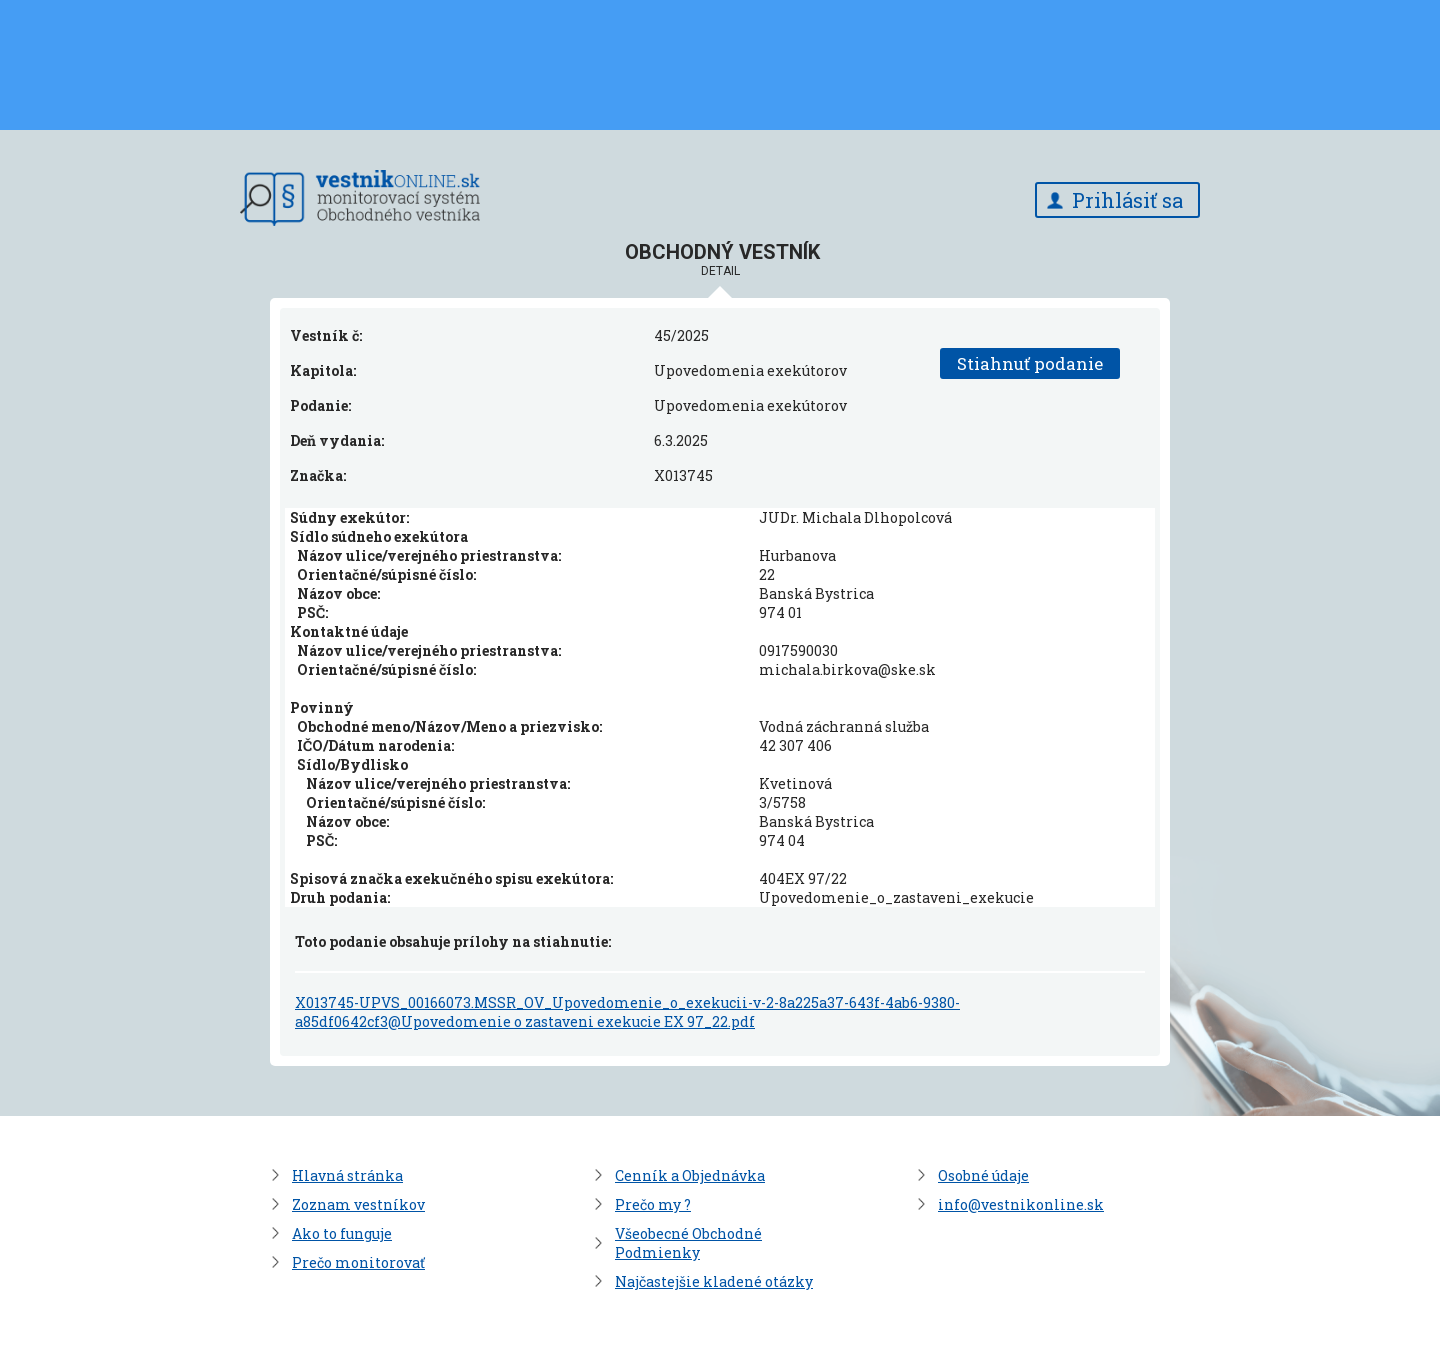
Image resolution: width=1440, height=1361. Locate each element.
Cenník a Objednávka (690, 1175)
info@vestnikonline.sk (1021, 1204)
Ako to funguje (342, 1233)
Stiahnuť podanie (1030, 363)
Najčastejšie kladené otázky (714, 1281)
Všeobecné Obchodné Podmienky (688, 1243)
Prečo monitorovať (358, 1262)
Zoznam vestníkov (358, 1204)
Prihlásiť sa (1127, 200)
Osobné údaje (983, 1175)
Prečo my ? (653, 1204)
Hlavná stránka (347, 1175)
